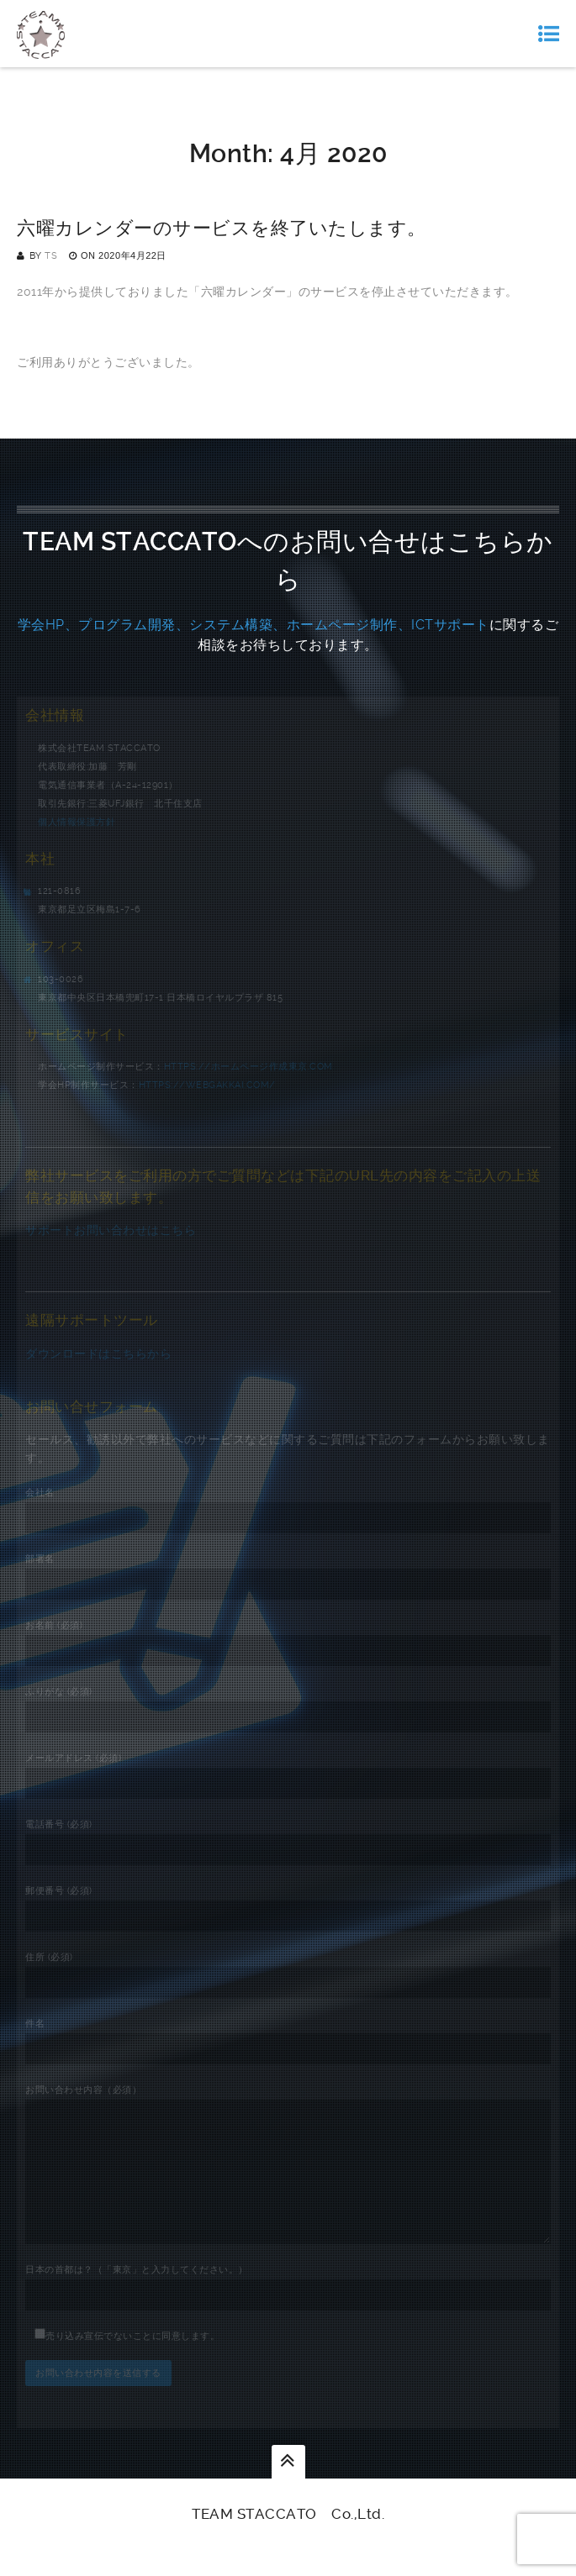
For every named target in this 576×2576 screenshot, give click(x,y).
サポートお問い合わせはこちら (110, 1230)
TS (51, 255)
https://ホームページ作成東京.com (248, 1066)
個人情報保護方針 (76, 822)
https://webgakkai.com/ (207, 1085)
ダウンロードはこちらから (98, 1353)
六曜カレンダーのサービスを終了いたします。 (221, 228)
